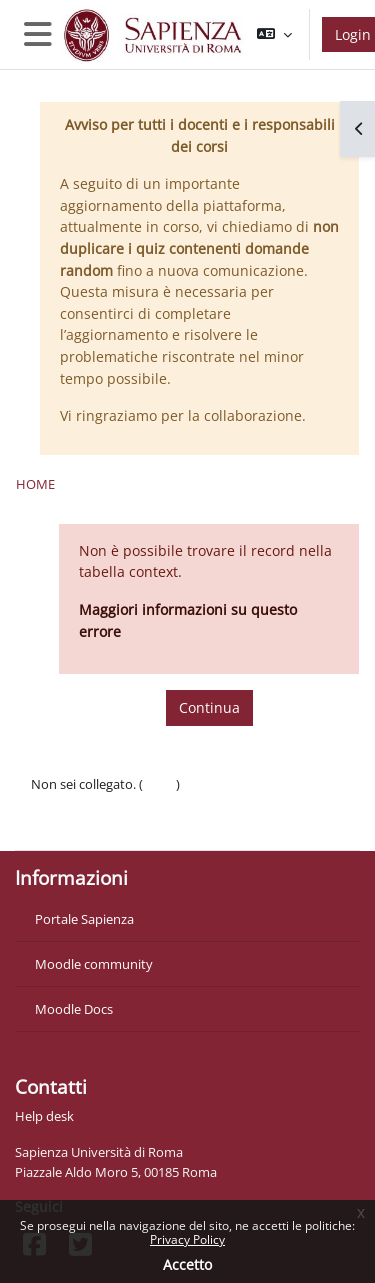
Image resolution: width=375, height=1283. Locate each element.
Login (159, 784)
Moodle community (94, 964)
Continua (209, 707)
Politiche (56, 804)
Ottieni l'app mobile (89, 824)
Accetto (187, 1264)
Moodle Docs (74, 1009)
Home (35, 484)
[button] (274, 34)
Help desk (44, 1116)
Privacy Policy (187, 1239)
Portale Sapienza (84, 919)
